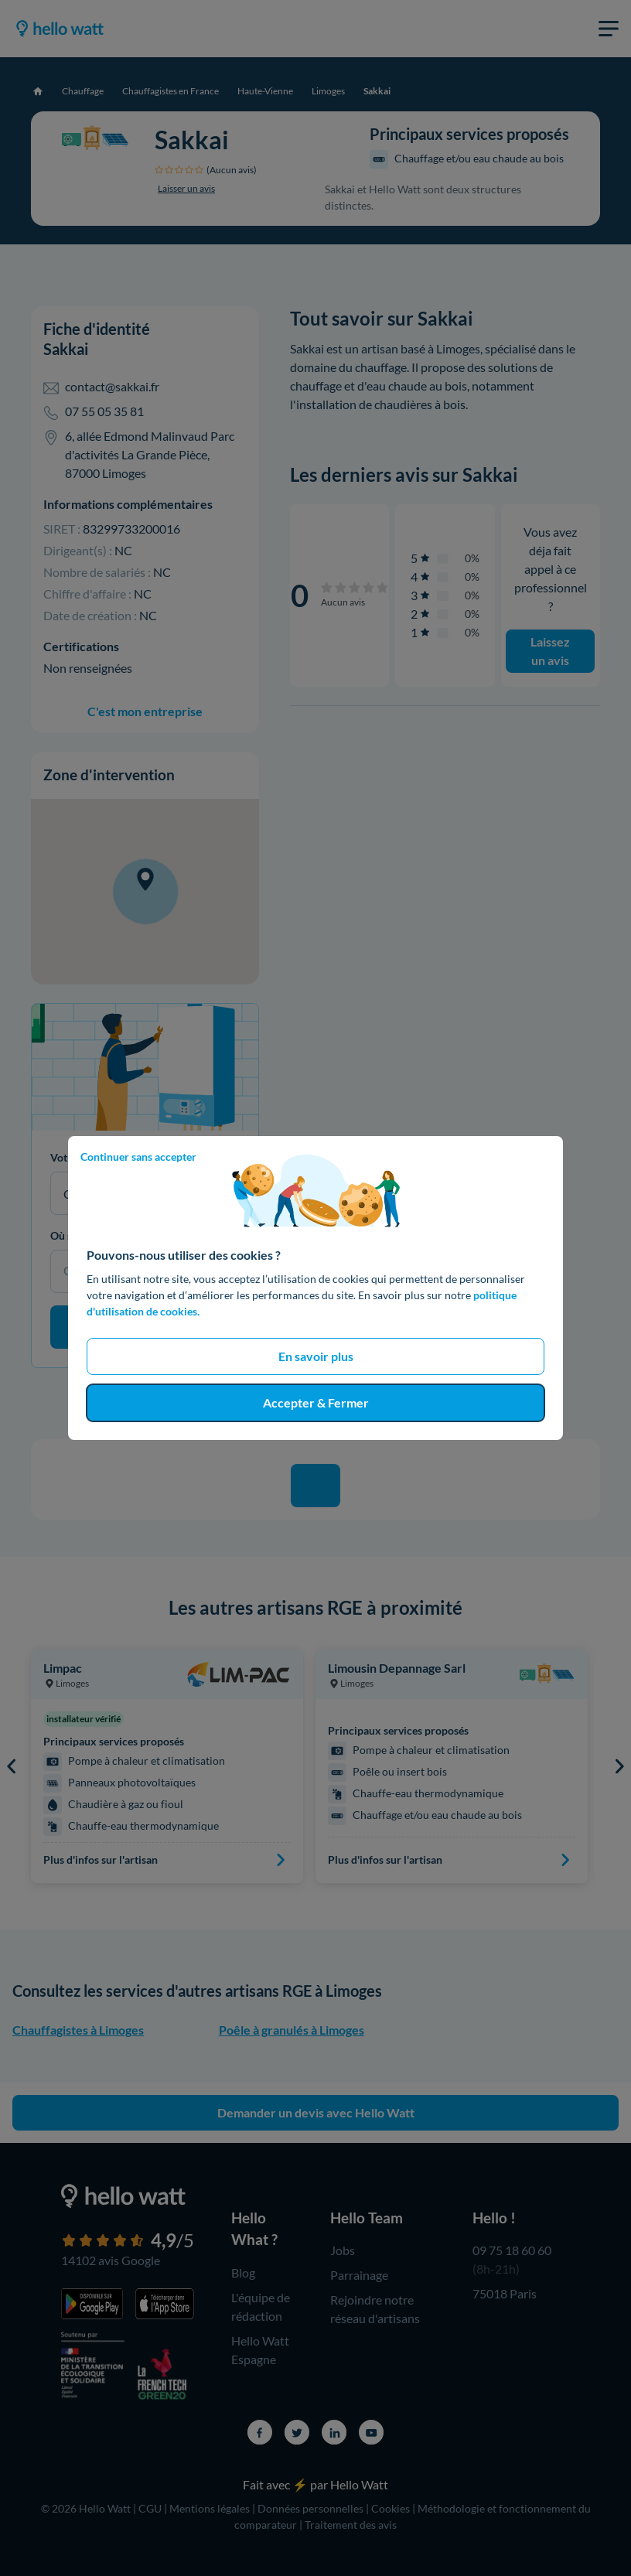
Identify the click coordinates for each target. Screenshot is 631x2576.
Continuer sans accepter (138, 1156)
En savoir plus (315, 1356)
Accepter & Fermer (316, 1402)
